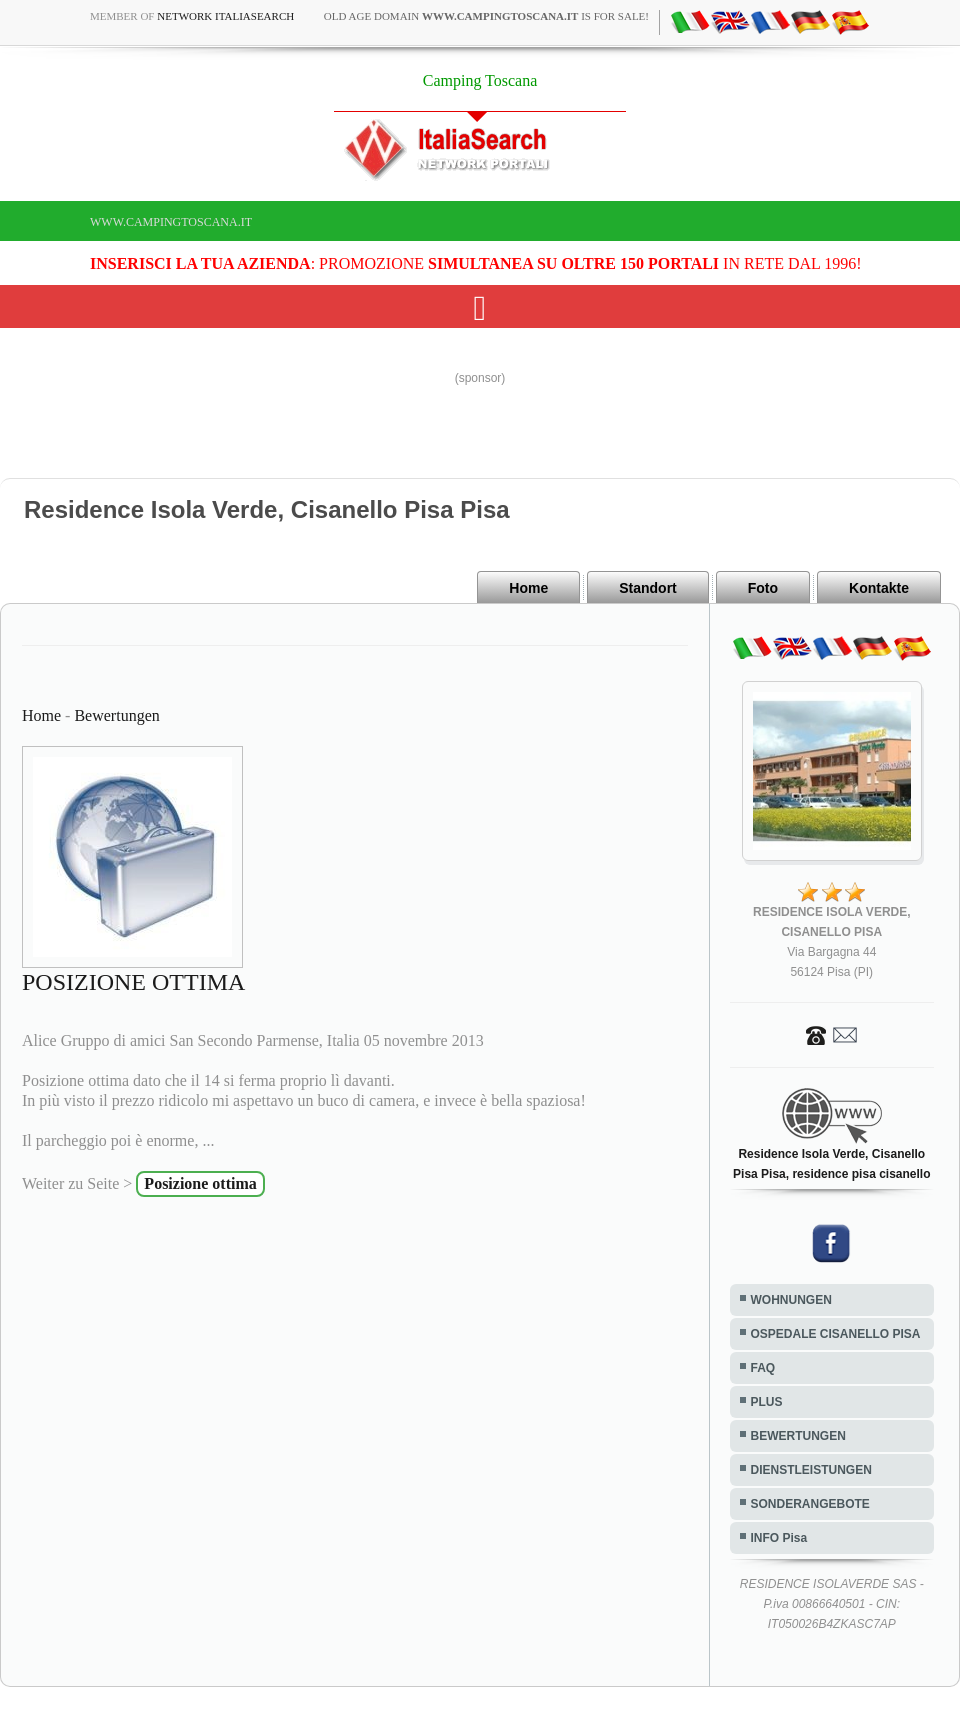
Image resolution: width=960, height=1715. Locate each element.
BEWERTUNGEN (798, 1436)
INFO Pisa (779, 1538)
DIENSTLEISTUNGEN (811, 1470)
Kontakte (879, 588)
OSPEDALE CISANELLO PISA (836, 1334)
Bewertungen (116, 715)
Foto (763, 588)
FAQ (763, 1368)
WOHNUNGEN (791, 1300)
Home (528, 588)
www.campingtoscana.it (171, 222)
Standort (648, 588)
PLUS (767, 1402)
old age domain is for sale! (486, 16)
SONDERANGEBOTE (810, 1504)
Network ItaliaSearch (225, 16)
